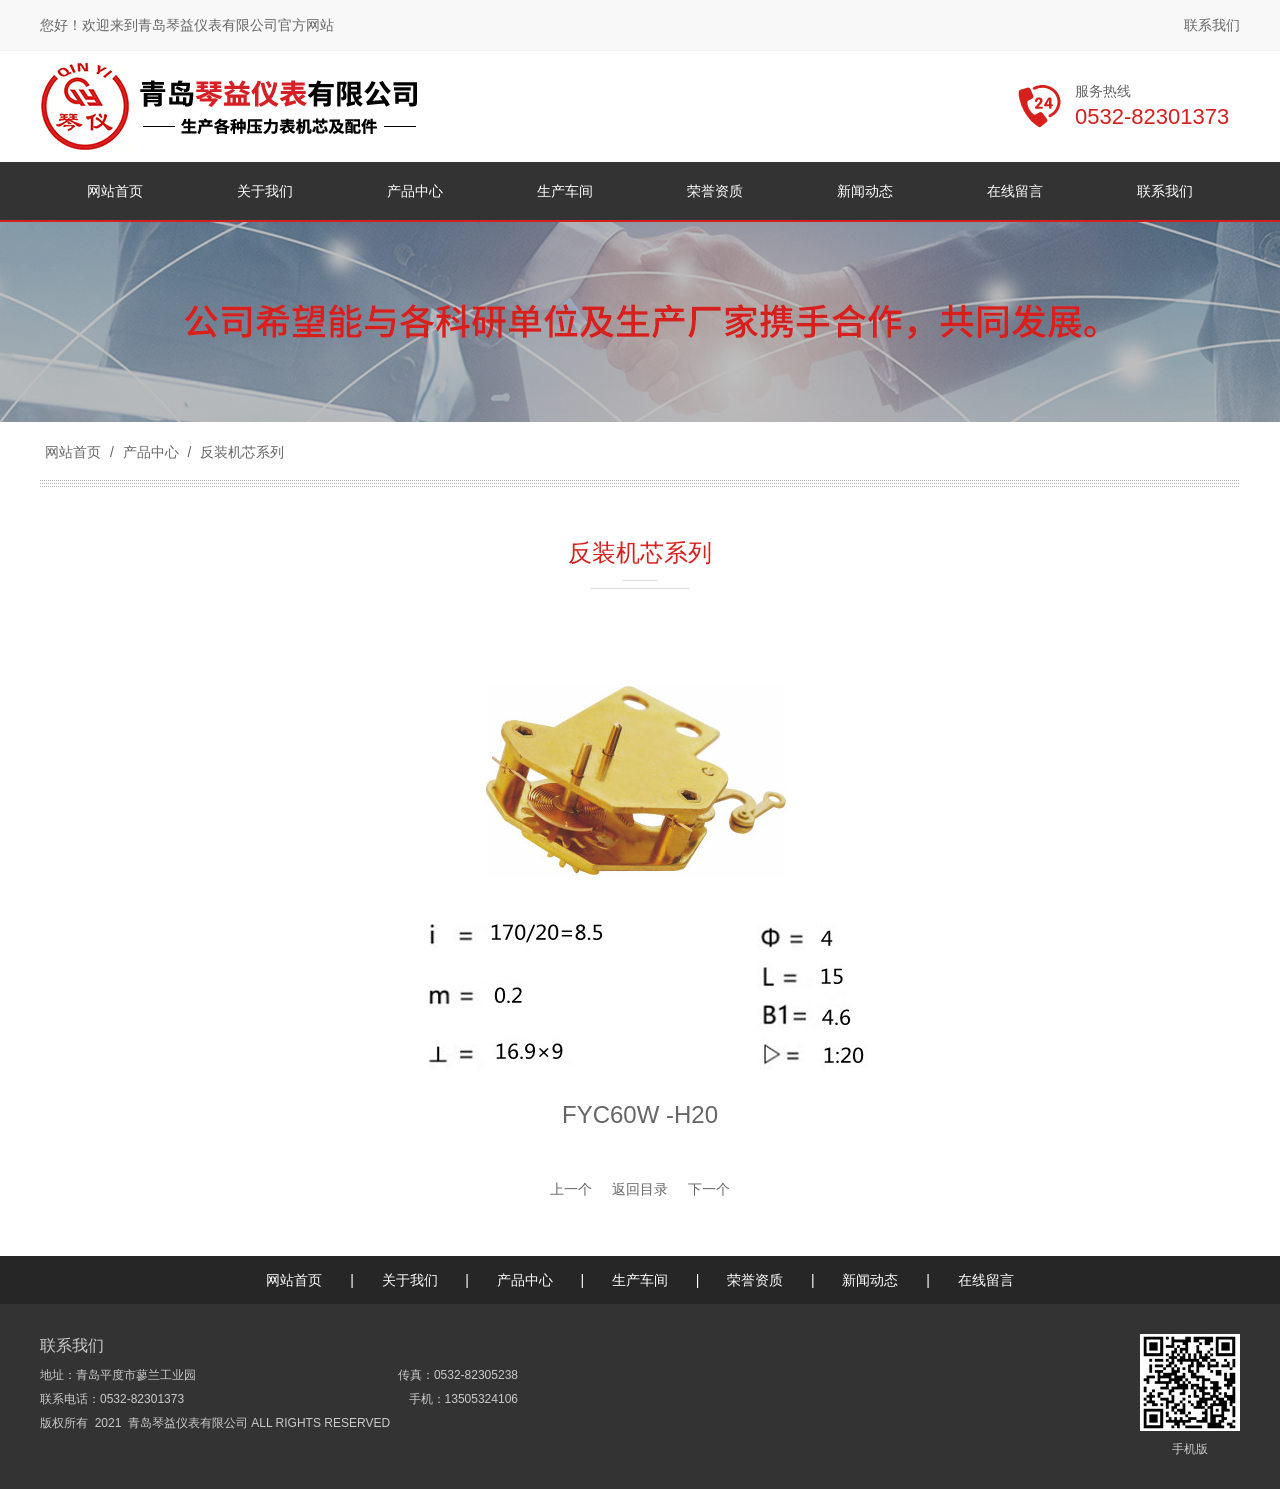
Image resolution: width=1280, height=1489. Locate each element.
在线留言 (986, 1280)
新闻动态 (870, 1280)
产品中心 (151, 452)
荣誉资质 (755, 1280)
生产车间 (640, 1280)
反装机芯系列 (240, 452)
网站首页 (73, 452)
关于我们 (410, 1280)
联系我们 (1212, 25)
